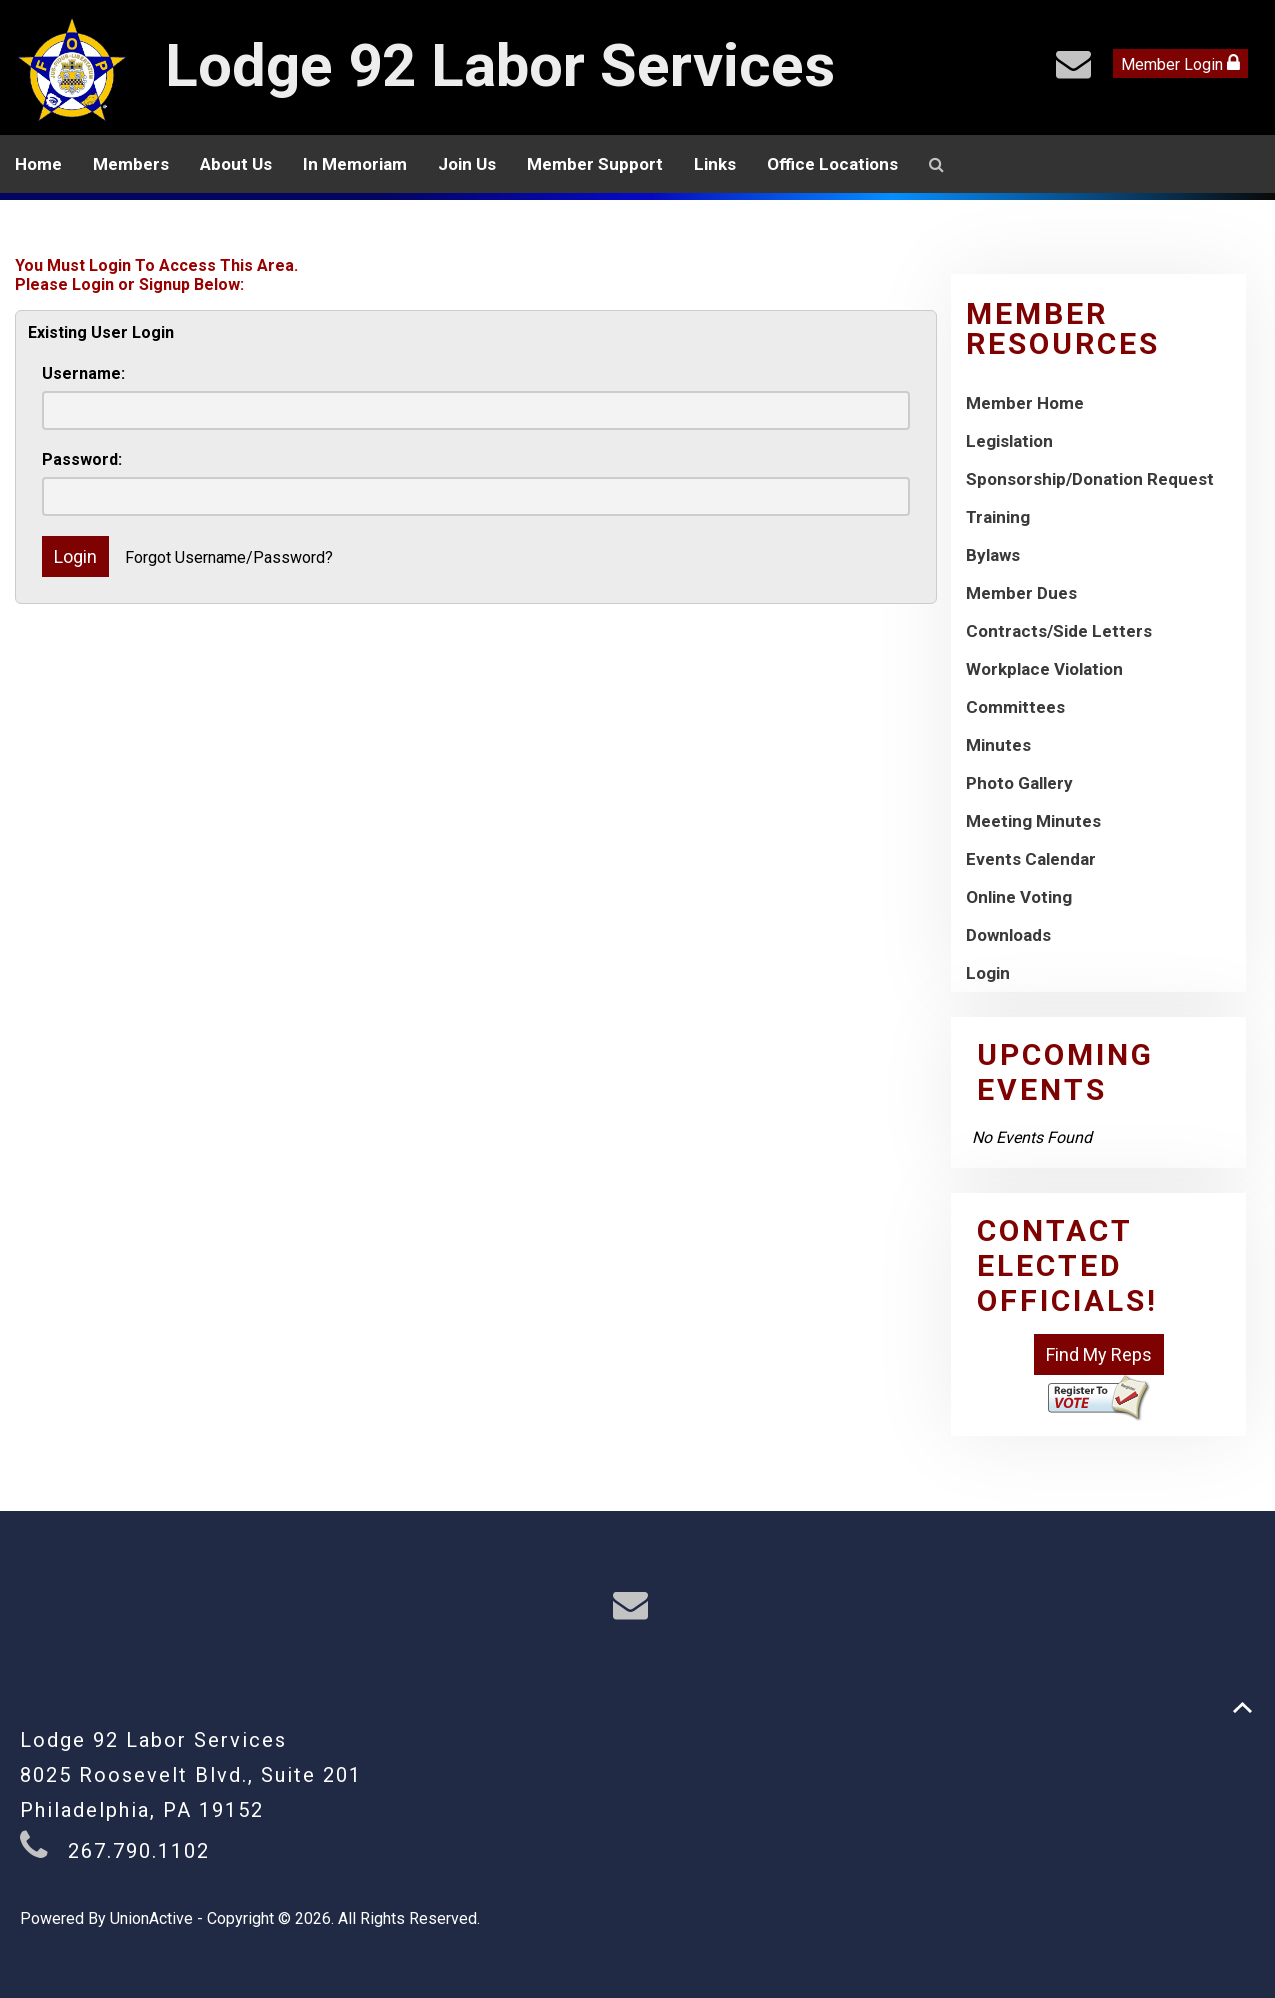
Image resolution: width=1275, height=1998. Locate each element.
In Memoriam (355, 164)
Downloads (1008, 935)
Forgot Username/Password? (229, 557)
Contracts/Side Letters (1059, 631)
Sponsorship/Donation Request (1090, 479)
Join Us (467, 164)
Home (38, 164)
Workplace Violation (1044, 669)
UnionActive (151, 1918)
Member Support (595, 164)
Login (988, 973)
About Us (236, 164)
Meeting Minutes (1033, 821)
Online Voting (1019, 897)
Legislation (1009, 441)
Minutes (998, 745)
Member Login (1180, 63)
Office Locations (832, 164)
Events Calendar (1031, 859)
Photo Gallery (1019, 783)
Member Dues (1021, 593)
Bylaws (993, 555)
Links (715, 164)
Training (998, 517)
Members (131, 164)
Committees (1015, 707)
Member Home (1025, 403)
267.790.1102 (139, 1851)
